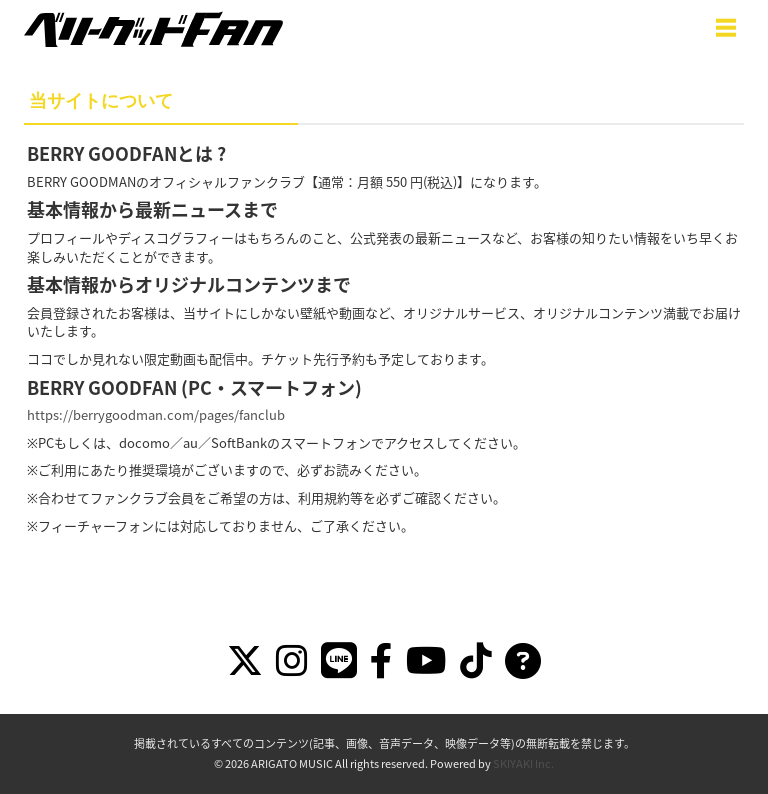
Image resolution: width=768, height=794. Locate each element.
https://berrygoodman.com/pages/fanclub (156, 414)
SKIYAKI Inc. (523, 763)
